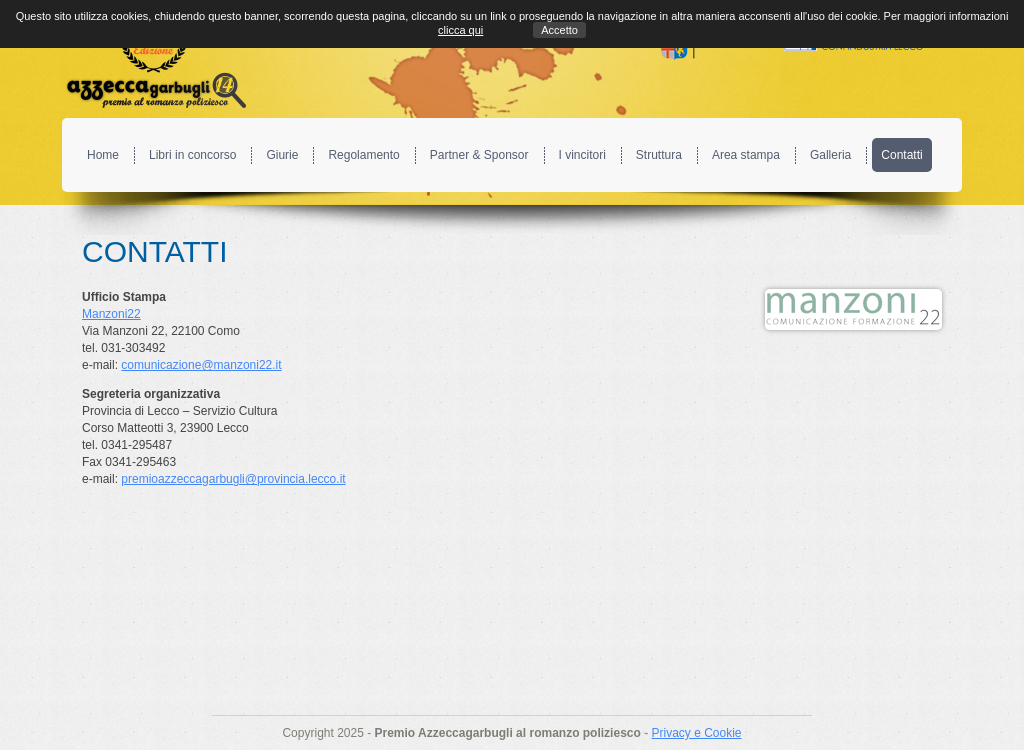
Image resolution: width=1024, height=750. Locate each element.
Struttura (659, 155)
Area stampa (746, 155)
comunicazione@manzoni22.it (201, 365)
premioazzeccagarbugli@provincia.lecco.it (233, 479)
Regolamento (363, 155)
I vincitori (582, 155)
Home (103, 155)
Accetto (559, 30)
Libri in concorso (192, 155)
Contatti (901, 155)
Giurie (282, 155)
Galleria (830, 155)
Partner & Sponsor (479, 155)
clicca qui (460, 30)
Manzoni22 (111, 314)
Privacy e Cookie (696, 733)
